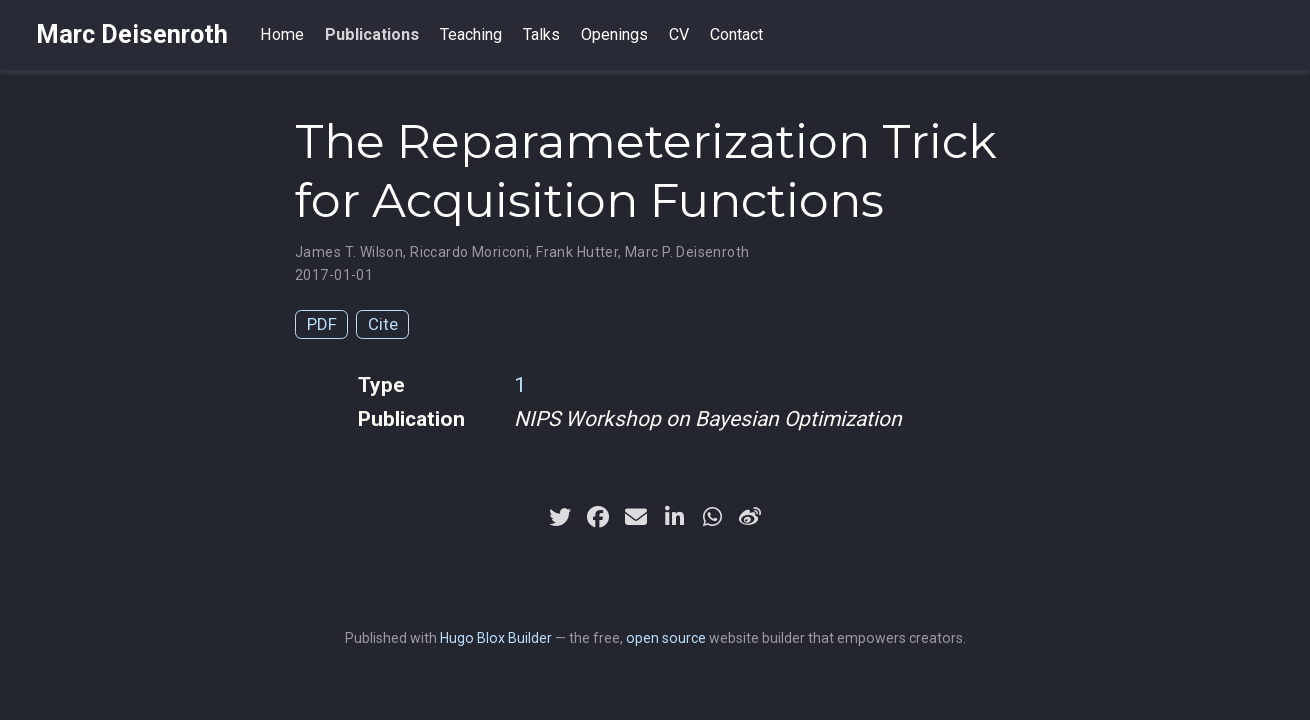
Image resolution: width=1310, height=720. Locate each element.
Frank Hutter (577, 252)
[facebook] (598, 517)
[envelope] (636, 517)
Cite (383, 324)
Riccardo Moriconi (469, 252)
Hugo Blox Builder (496, 638)
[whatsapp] (712, 517)
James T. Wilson (349, 252)
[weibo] (750, 517)
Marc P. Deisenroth (687, 252)
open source (666, 638)
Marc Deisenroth (132, 34)
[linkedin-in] (674, 517)
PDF (322, 324)
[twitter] (560, 517)
